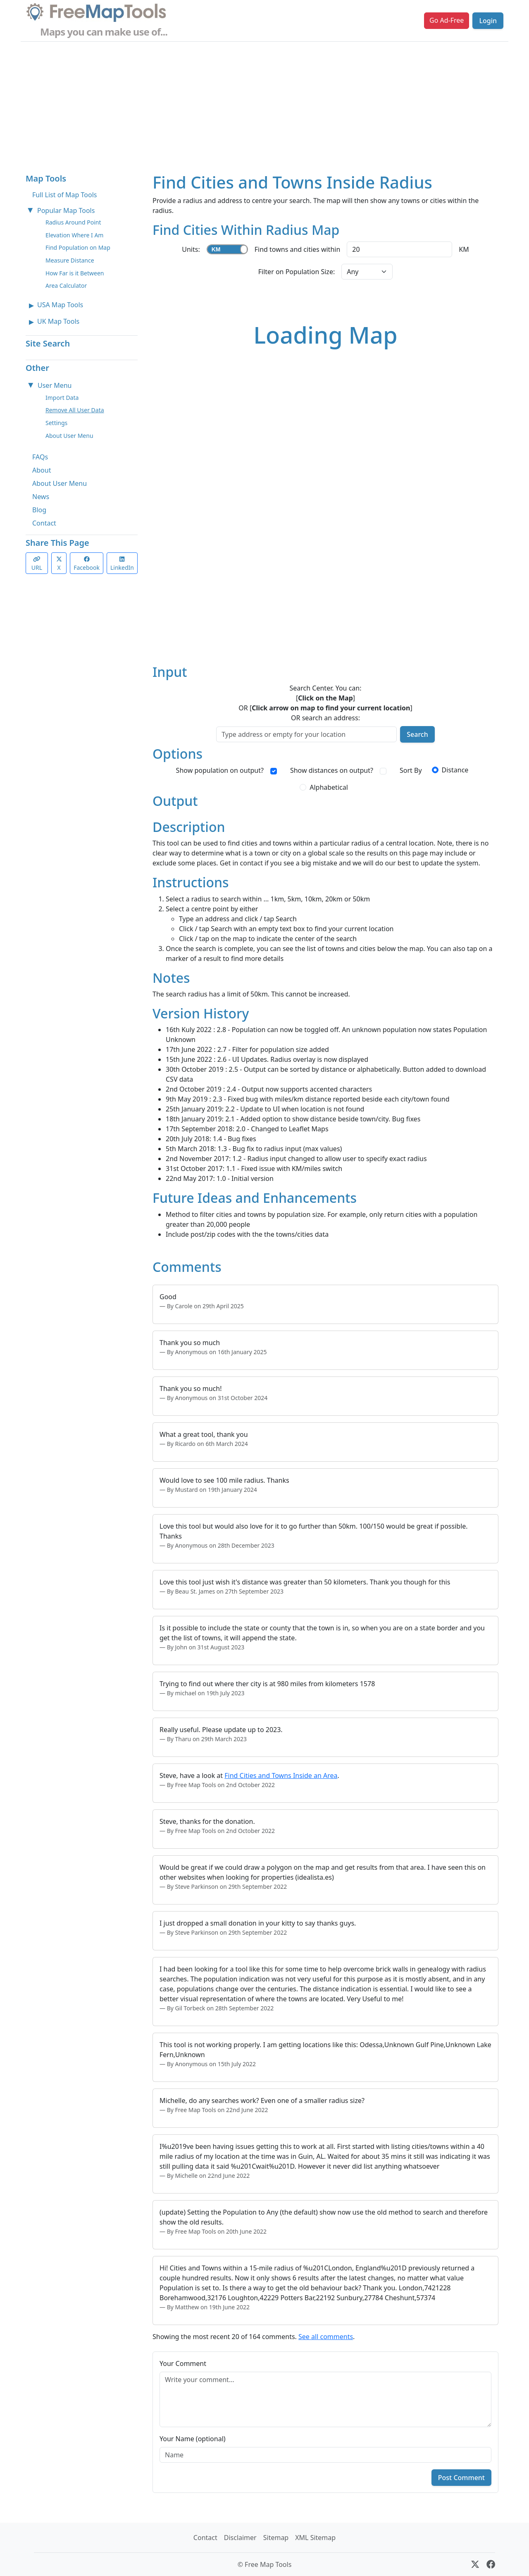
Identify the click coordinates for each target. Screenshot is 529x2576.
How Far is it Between (74, 273)
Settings (56, 423)
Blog (39, 509)
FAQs (40, 456)
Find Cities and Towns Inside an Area (280, 1775)
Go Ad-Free (446, 20)
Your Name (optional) (193, 2438)
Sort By (411, 770)
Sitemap (276, 2537)
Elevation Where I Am (74, 235)
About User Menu (69, 436)
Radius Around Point (73, 222)
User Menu (54, 385)
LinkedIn (122, 563)
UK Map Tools (58, 321)
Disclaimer (240, 2537)
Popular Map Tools (66, 210)
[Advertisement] (264, 104)
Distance (455, 769)
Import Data (62, 397)
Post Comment (461, 2477)
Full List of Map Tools (64, 194)
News (40, 496)
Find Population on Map (77, 247)
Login (488, 20)
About (41, 470)
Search (417, 734)
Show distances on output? (331, 770)
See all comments (325, 2336)
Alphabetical (329, 787)
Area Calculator (66, 285)
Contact (44, 523)
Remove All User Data (74, 410)
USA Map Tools (60, 304)
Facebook (87, 563)
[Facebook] (490, 2564)
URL (36, 563)
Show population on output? (220, 770)
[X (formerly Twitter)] (475, 2564)
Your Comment (183, 2363)
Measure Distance (69, 260)
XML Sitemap (315, 2537)
